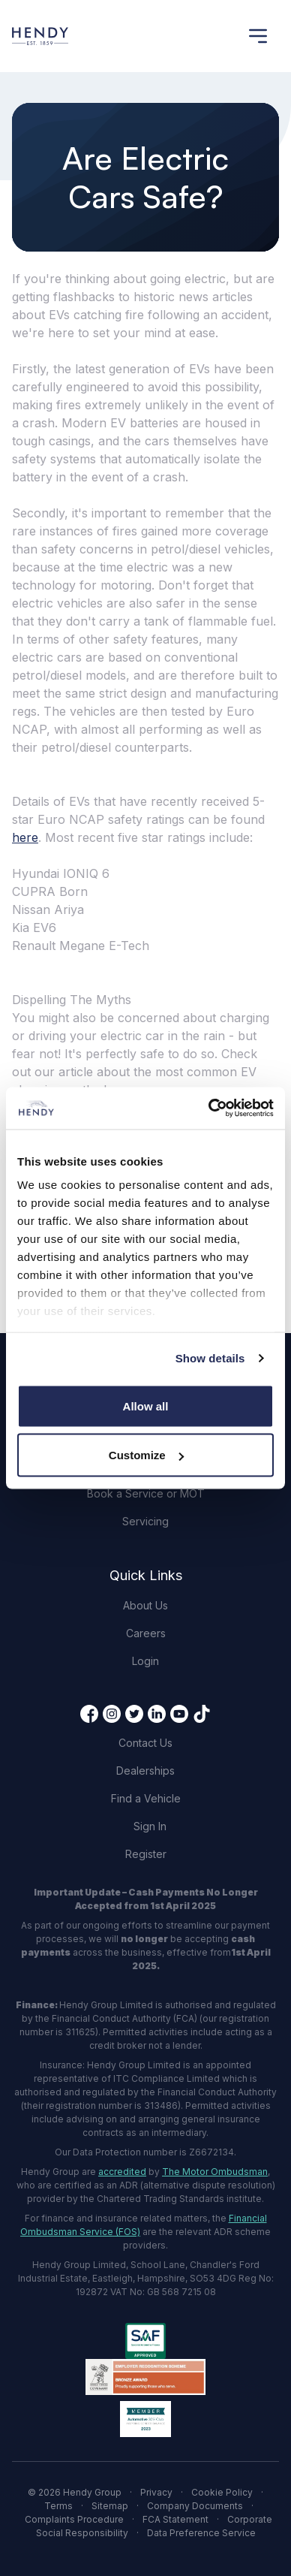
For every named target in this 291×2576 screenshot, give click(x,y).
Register (145, 1854)
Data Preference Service (201, 2532)
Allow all (146, 1405)
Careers (146, 1633)
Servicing (145, 1521)
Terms (58, 2505)
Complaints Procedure (74, 2519)
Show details (210, 1358)
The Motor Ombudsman (215, 2171)
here (25, 837)
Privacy (156, 2492)
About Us (145, 1605)
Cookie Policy (222, 2492)
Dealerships (145, 1770)
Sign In (150, 1826)
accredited (122, 2171)
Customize (146, 1455)
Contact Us (145, 1742)
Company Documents (195, 2505)
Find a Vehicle (146, 1798)
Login (145, 1660)
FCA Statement (175, 2519)
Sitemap (110, 2505)
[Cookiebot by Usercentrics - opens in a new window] (209, 1108)
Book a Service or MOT (146, 1493)
